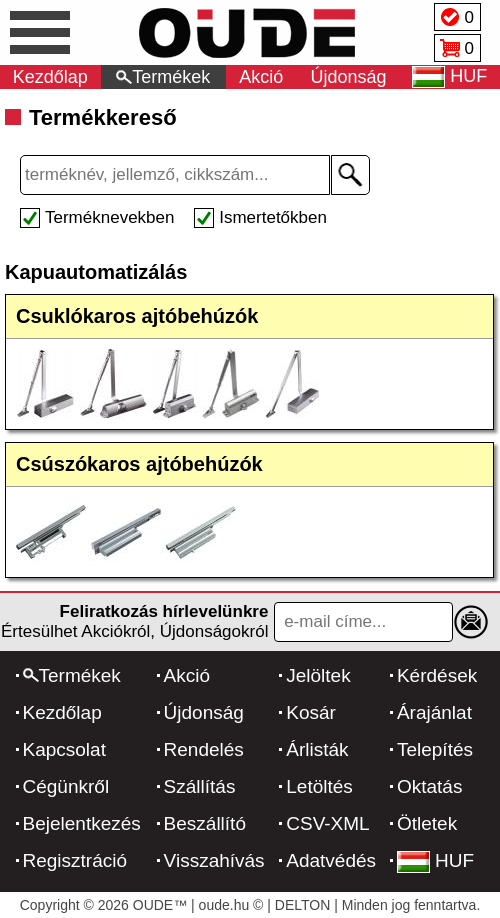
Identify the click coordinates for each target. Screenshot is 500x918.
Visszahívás (214, 860)
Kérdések (437, 675)
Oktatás (429, 786)
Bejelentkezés (82, 823)
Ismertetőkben (273, 217)
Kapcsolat (64, 749)
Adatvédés (331, 860)
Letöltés (319, 786)
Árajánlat (434, 712)
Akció (261, 77)
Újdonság (349, 77)
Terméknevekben (109, 217)
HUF (435, 860)
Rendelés (204, 749)
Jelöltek (318, 675)
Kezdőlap (50, 77)
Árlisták (317, 749)
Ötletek (427, 823)
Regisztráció (75, 860)
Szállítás (200, 786)
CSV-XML (327, 823)
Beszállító (205, 823)
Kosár (311, 712)
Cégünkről (66, 786)
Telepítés (435, 749)
